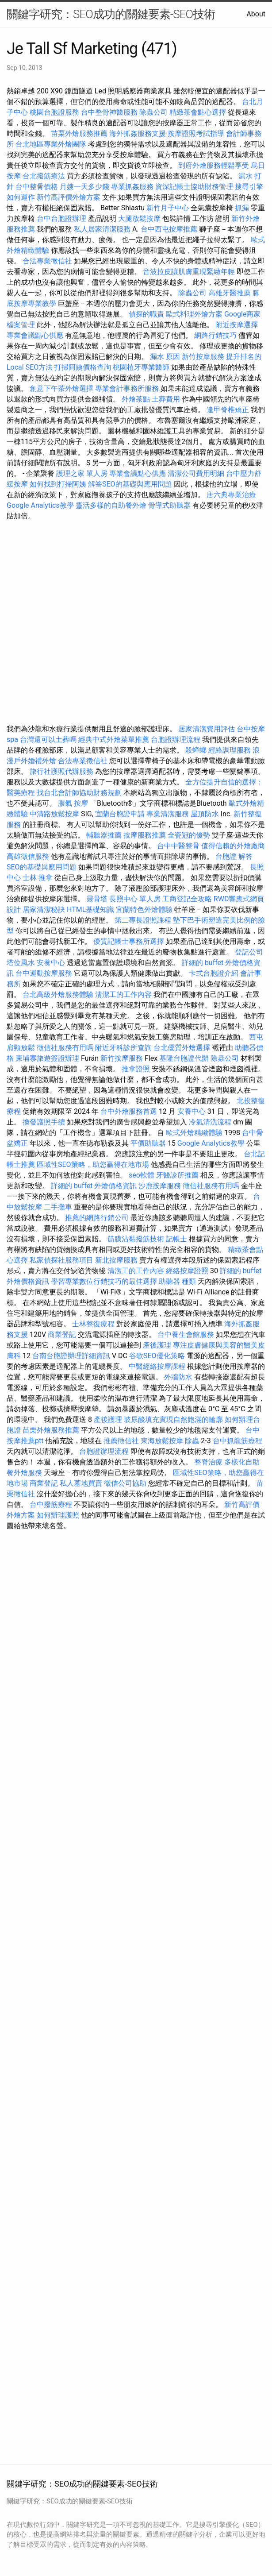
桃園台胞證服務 (54, 112)
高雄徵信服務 (28, 856)
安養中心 (51, 962)
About (255, 14)
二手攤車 (58, 1207)
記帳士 (176, 1239)
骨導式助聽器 (169, 505)
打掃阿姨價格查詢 (82, 367)
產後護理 (157, 1345)
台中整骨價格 (37, 186)
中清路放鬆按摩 (55, 814)
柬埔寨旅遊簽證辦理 (47, 1058)
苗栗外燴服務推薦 (79, 133)
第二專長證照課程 (144, 920)
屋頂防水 (205, 814)
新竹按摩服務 (203, 356)
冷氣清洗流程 (210, 1122)
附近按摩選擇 (236, 325)
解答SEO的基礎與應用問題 (130, 484)
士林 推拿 (38, 877)
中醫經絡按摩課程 (157, 1366)
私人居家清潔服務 (102, 229)
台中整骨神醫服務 (110, 112)
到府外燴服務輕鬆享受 (213, 165)
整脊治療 (208, 1462)
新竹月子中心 (167, 208)
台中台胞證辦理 (61, 218)
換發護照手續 (44, 1122)
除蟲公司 (153, 112)
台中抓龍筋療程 (237, 1441)
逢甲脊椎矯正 (229, 410)
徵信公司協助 (125, 1483)
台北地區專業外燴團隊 (51, 144)
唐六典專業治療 (231, 494)
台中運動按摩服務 (44, 973)
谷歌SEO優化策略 (157, 1356)
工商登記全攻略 (187, 899)
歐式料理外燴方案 (195, 314)
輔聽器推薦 (104, 835)
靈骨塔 (96, 899)
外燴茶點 (136, 399)
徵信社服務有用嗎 (65, 1047)
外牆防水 (178, 1377)
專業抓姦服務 (132, 186)
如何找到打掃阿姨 (58, 484)
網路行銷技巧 (215, 335)
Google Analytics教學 (40, 505)
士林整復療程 (93, 1324)
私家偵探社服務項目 (61, 1260)
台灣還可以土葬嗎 (48, 739)
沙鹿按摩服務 (160, 1186)
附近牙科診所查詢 (123, 1047)
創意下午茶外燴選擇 (61, 388)
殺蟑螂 (196, 750)
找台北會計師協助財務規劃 (79, 792)
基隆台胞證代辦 (184, 1058)
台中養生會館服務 (186, 1334)
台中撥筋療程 (52, 1504)
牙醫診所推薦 (177, 1175)
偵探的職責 (146, 314)
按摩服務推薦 (145, 835)
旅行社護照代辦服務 (61, 771)
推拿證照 (136, 1069)
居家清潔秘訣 (44, 909)
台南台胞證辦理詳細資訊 (71, 1356)
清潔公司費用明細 (196, 473)
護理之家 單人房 (81, 473)
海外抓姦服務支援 (137, 133)
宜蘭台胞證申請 (120, 814)
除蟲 (192, 1441)
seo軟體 (141, 1175)
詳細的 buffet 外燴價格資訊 (94, 1186)
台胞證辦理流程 (175, 739)
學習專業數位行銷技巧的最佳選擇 (104, 1281)
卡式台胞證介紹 (213, 973)
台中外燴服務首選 (128, 1111)
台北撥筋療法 (44, 176)
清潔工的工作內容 (123, 994)
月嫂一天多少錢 (84, 186)
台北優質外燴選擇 (181, 1047)
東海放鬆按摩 (163, 1441)
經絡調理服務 (229, 750)
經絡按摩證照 (187, 1271)
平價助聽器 (148, 1143)
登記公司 (249, 952)
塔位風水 (21, 962)
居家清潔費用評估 (206, 729)
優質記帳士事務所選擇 (128, 941)
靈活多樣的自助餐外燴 (111, 505)
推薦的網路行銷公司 (97, 1217)
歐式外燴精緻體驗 (194, 1132)
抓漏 (242, 208)
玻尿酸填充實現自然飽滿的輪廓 (173, 1419)
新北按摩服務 (117, 1260)
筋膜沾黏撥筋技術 (135, 1239)
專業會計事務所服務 (127, 388)
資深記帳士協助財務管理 (194, 186)
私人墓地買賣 (81, 1483)
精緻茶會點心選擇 (197, 112)
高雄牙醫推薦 (229, 293)
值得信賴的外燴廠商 (233, 846)
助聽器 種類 (177, 1281)
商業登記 (62, 1334)
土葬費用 (166, 399)
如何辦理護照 (58, 1515)
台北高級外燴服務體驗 (59, 994)
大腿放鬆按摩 (140, 218)
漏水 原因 (165, 356)
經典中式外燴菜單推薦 (113, 739)
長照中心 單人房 (135, 899)
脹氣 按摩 (73, 803)
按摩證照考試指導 (197, 133)
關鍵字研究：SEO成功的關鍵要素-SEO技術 (111, 14)
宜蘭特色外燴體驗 (144, 909)
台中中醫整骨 (179, 846)
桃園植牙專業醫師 (141, 367)
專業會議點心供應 (35, 335)
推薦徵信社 (121, 1441)
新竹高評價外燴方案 (68, 197)
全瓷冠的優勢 (189, 835)
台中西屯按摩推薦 (170, 229)
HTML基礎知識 (90, 909)
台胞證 (226, 856)
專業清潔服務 (167, 814)
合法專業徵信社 (47, 261)
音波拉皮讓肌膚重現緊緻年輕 (189, 271)
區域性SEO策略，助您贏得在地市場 (93, 1164)
